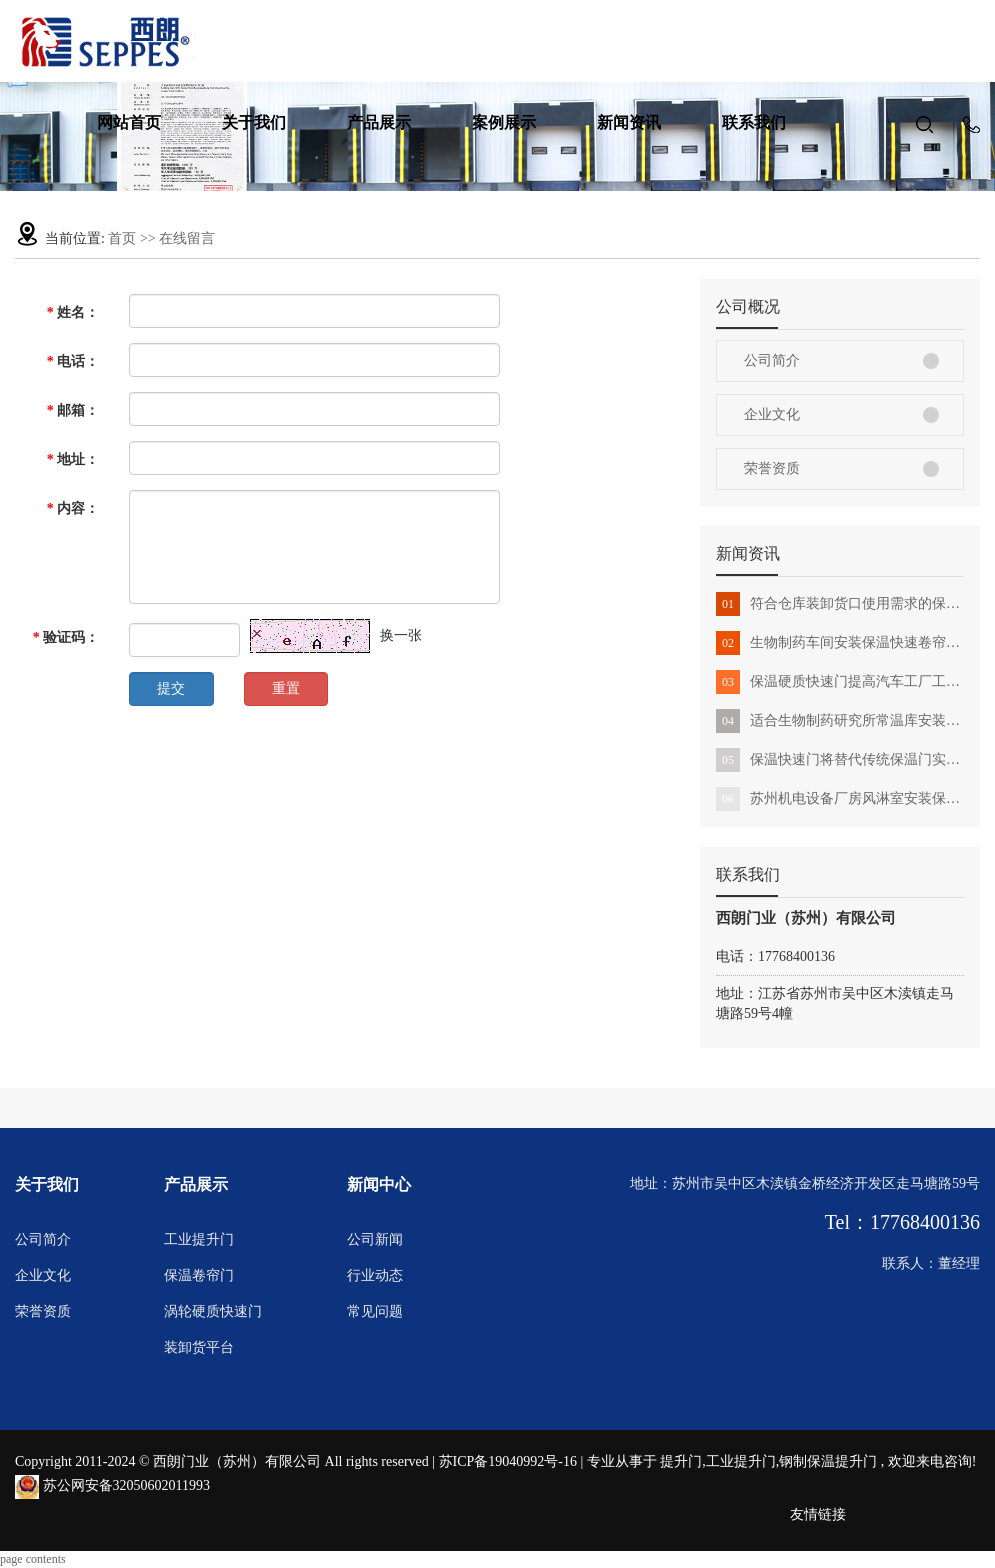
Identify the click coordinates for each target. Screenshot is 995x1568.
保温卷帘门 (199, 1275)
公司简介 (772, 360)
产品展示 (379, 122)
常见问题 (375, 1311)
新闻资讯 (629, 122)
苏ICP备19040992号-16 (508, 1461)
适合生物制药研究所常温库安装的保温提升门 (840, 721)
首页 (122, 238)
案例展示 (504, 122)
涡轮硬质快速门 (213, 1311)
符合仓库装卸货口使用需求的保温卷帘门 (840, 604)
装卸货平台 (199, 1347)
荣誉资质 (772, 468)
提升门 (681, 1461)
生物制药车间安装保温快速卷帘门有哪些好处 (840, 643)
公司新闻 (375, 1239)
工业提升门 (199, 1239)
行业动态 (375, 1275)
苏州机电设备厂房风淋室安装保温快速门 (840, 799)
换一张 (401, 635)
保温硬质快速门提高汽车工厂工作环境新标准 (840, 682)
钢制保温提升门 (828, 1461)
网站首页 (129, 122)
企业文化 (772, 414)
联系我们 (754, 122)
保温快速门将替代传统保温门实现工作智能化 (840, 760)
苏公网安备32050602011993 (112, 1485)
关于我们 (254, 122)
